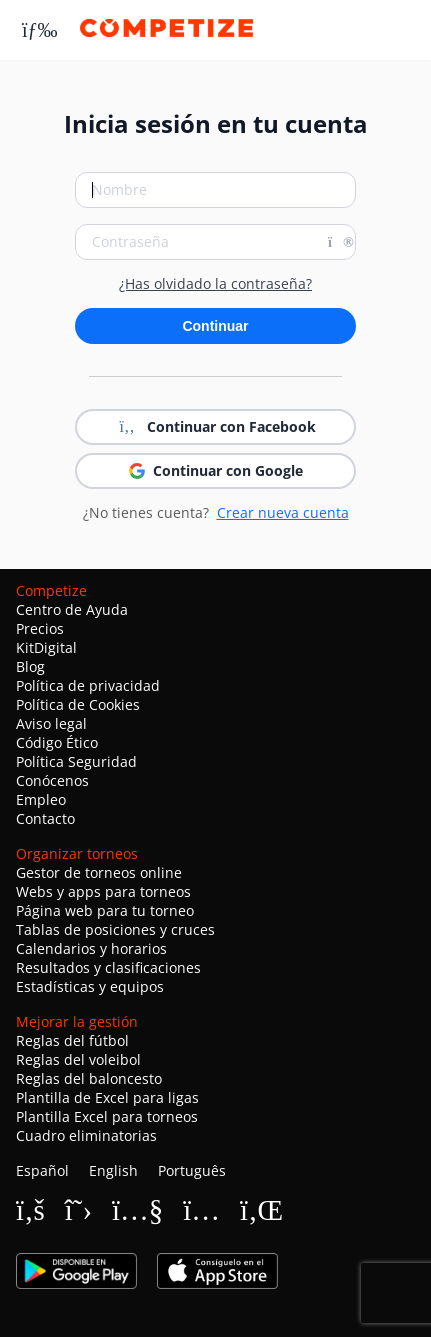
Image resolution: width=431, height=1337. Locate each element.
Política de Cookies (78, 704)
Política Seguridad (76, 761)
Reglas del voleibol (78, 1059)
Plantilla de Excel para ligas (107, 1097)
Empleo (41, 799)
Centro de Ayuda (72, 609)
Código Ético (57, 742)
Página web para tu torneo (105, 910)
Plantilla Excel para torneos (107, 1116)
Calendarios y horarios (91, 948)
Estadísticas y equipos (90, 986)
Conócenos (52, 780)
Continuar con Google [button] (216, 470)
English (113, 1170)
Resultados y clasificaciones (108, 967)
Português (192, 1170)
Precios (40, 628)
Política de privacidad (88, 685)
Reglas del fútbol (72, 1040)
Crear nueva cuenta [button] (283, 512)
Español (42, 1170)
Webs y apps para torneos (103, 891)
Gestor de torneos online (99, 872)
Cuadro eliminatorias (86, 1135)
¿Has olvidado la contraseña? (215, 284)
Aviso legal (51, 723)
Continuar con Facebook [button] (215, 427)
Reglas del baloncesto (89, 1078)
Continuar (215, 326)
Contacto (45, 818)
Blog (30, 666)
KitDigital (46, 647)
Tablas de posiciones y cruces (115, 929)
